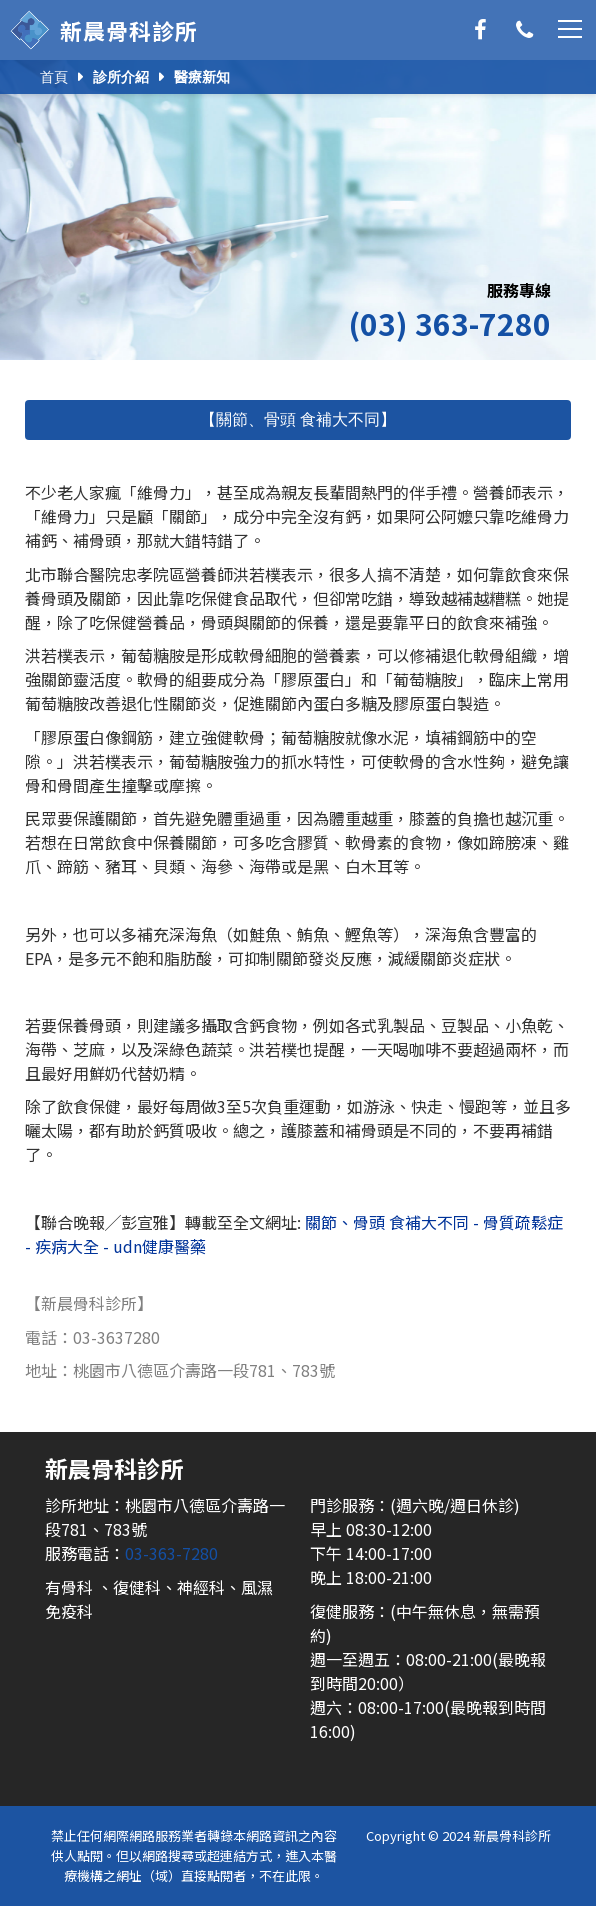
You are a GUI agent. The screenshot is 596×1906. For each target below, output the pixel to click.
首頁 (54, 77)
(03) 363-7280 (449, 323)
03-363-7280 (171, 1553)
